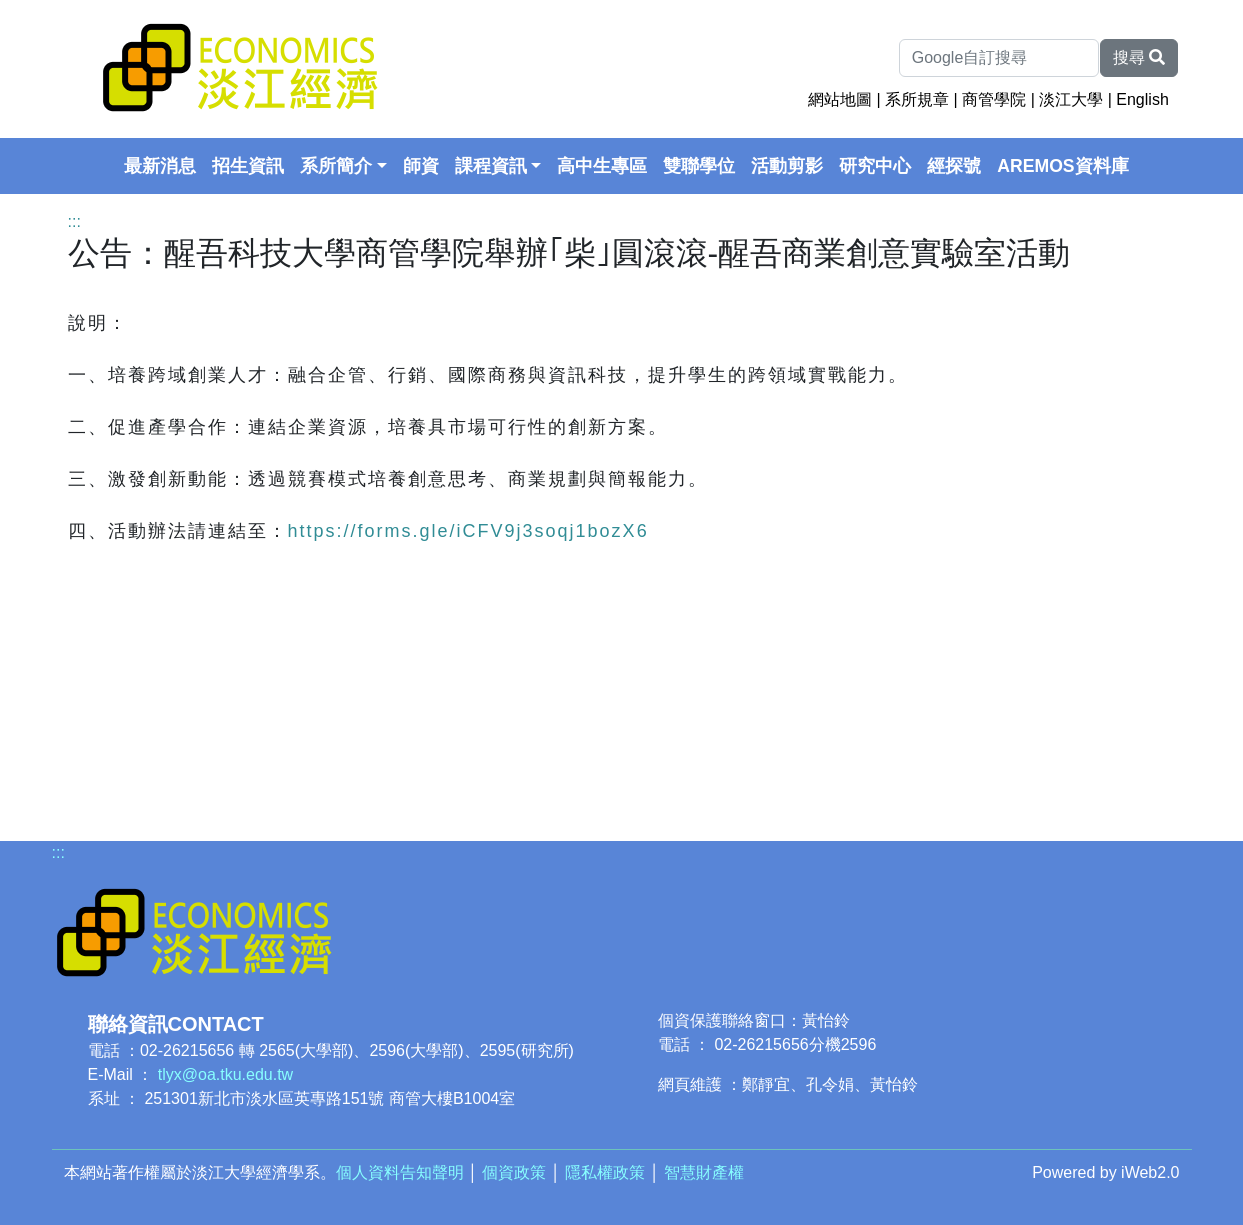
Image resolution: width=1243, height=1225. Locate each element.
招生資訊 (248, 166)
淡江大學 (1071, 99)
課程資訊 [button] (491, 166)
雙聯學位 (699, 166)
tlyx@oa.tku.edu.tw (225, 1074)
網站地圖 (840, 99)
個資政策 (514, 1172)
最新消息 (160, 166)
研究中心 (875, 166)
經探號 (954, 166)
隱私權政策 (605, 1172)
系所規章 (917, 99)
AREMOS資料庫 (1062, 166)
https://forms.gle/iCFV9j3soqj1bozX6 (468, 531)
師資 (421, 166)
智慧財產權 (704, 1172)
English (1142, 99)
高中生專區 (602, 166)
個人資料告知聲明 (400, 1172)
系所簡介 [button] (336, 166)
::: (74, 221)
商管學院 (994, 99)
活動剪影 (787, 166)
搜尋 (1139, 57)
